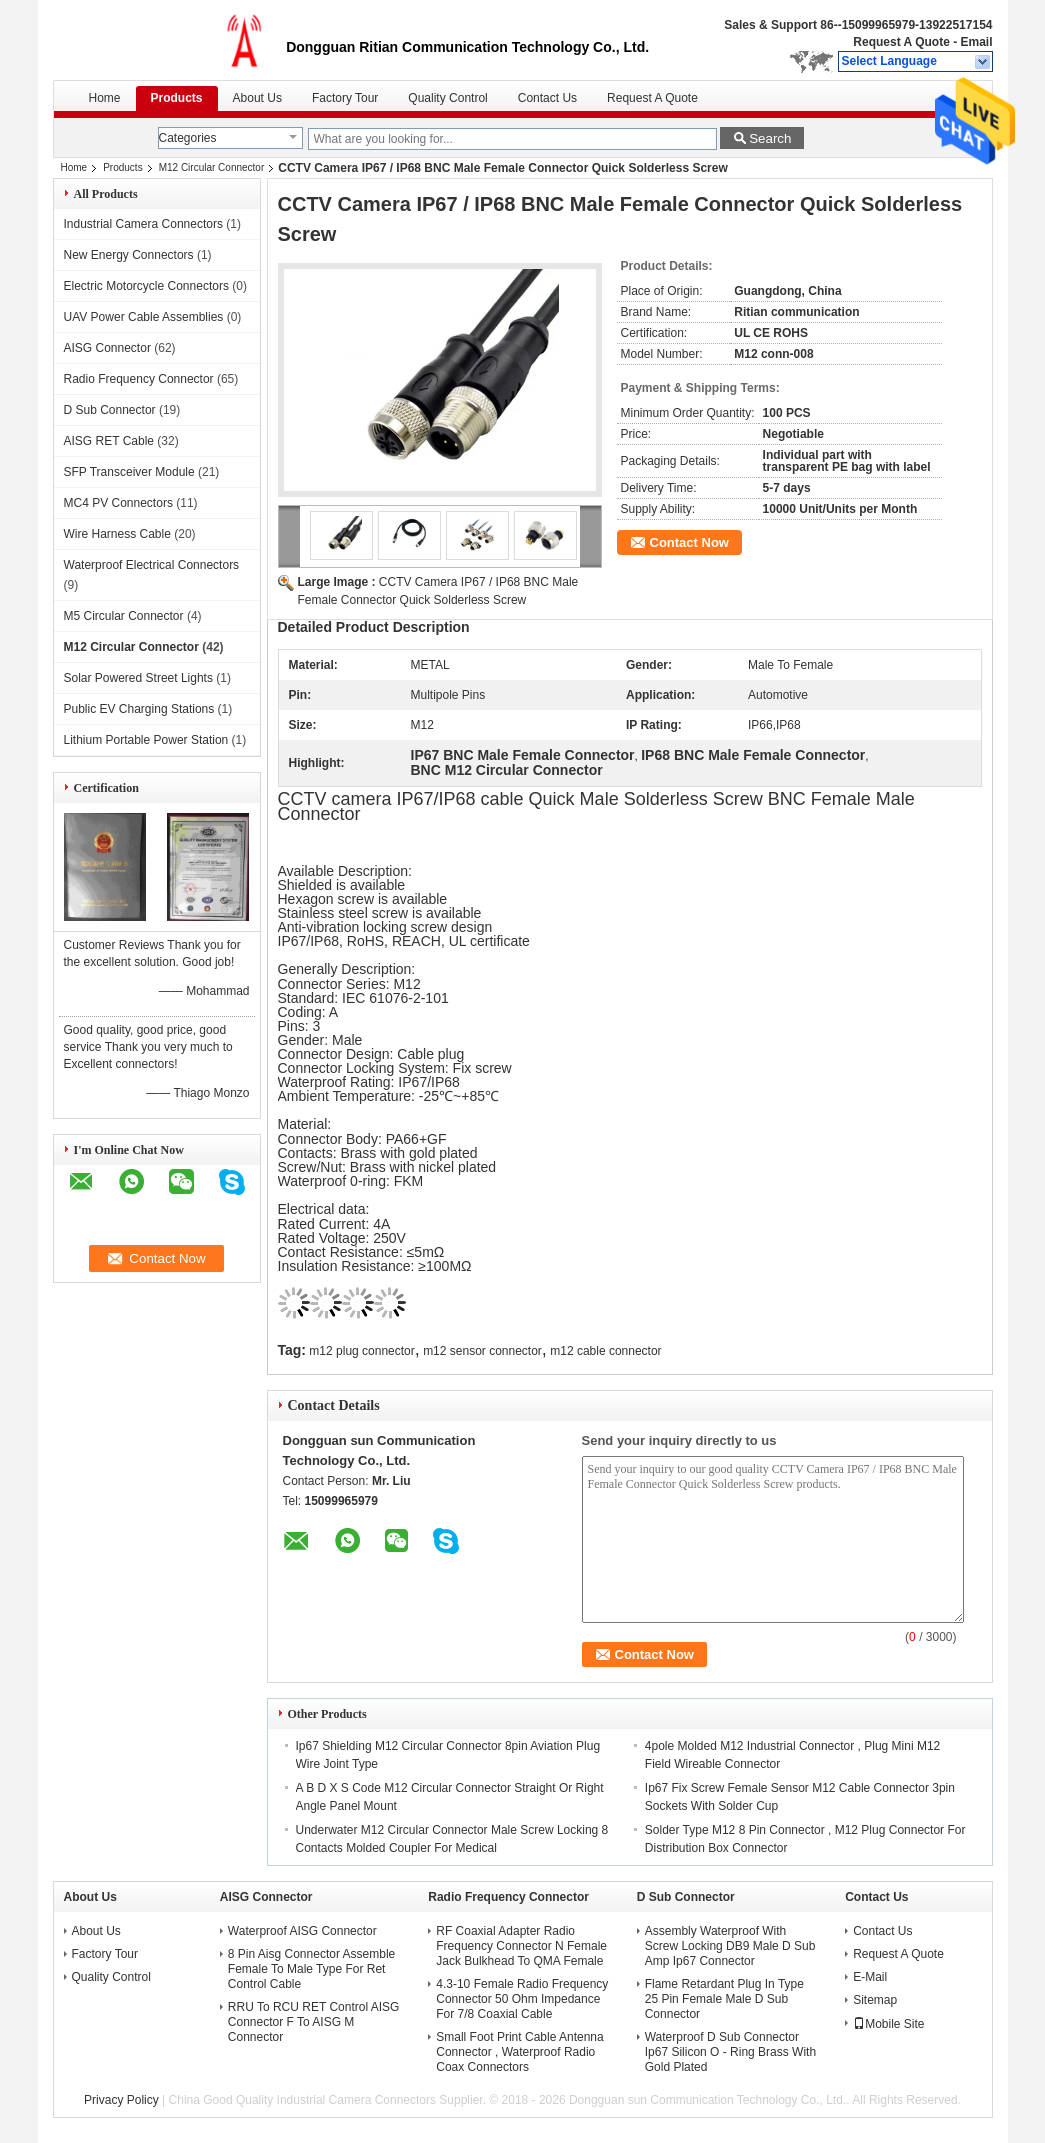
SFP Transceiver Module (129, 472)
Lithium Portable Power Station (146, 740)
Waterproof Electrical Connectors (152, 565)
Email (976, 42)
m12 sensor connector (482, 1351)
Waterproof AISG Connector (302, 1931)
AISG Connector (107, 348)
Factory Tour (345, 98)
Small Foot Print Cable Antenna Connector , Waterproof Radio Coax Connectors (519, 2052)
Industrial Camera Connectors (143, 224)
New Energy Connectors (129, 255)
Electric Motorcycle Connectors (146, 286)
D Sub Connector (110, 410)
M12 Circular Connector (212, 167)
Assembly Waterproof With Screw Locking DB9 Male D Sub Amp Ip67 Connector (730, 1946)
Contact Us (547, 98)
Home (105, 98)
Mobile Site (888, 2024)
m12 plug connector (361, 1351)
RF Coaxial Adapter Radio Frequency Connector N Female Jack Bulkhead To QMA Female (521, 1946)
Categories (188, 138)
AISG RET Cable (109, 441)
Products (177, 98)
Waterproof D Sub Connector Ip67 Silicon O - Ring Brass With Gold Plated (730, 2052)
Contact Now (689, 542)
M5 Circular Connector (124, 616)
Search (770, 138)
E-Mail (870, 1977)
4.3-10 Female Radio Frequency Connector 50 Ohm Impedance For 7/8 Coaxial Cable (522, 1999)
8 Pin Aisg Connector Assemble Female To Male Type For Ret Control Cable (311, 1969)
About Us (257, 98)
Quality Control (447, 98)
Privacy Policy (121, 2100)
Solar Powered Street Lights (138, 678)
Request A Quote (901, 42)
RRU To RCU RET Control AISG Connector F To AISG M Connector (314, 2022)
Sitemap (875, 2000)
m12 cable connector (605, 1351)
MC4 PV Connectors (118, 503)
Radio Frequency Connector (139, 379)
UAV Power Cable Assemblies (144, 317)
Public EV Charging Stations (139, 709)
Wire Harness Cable (117, 534)
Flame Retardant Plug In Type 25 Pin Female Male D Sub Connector (724, 1999)
